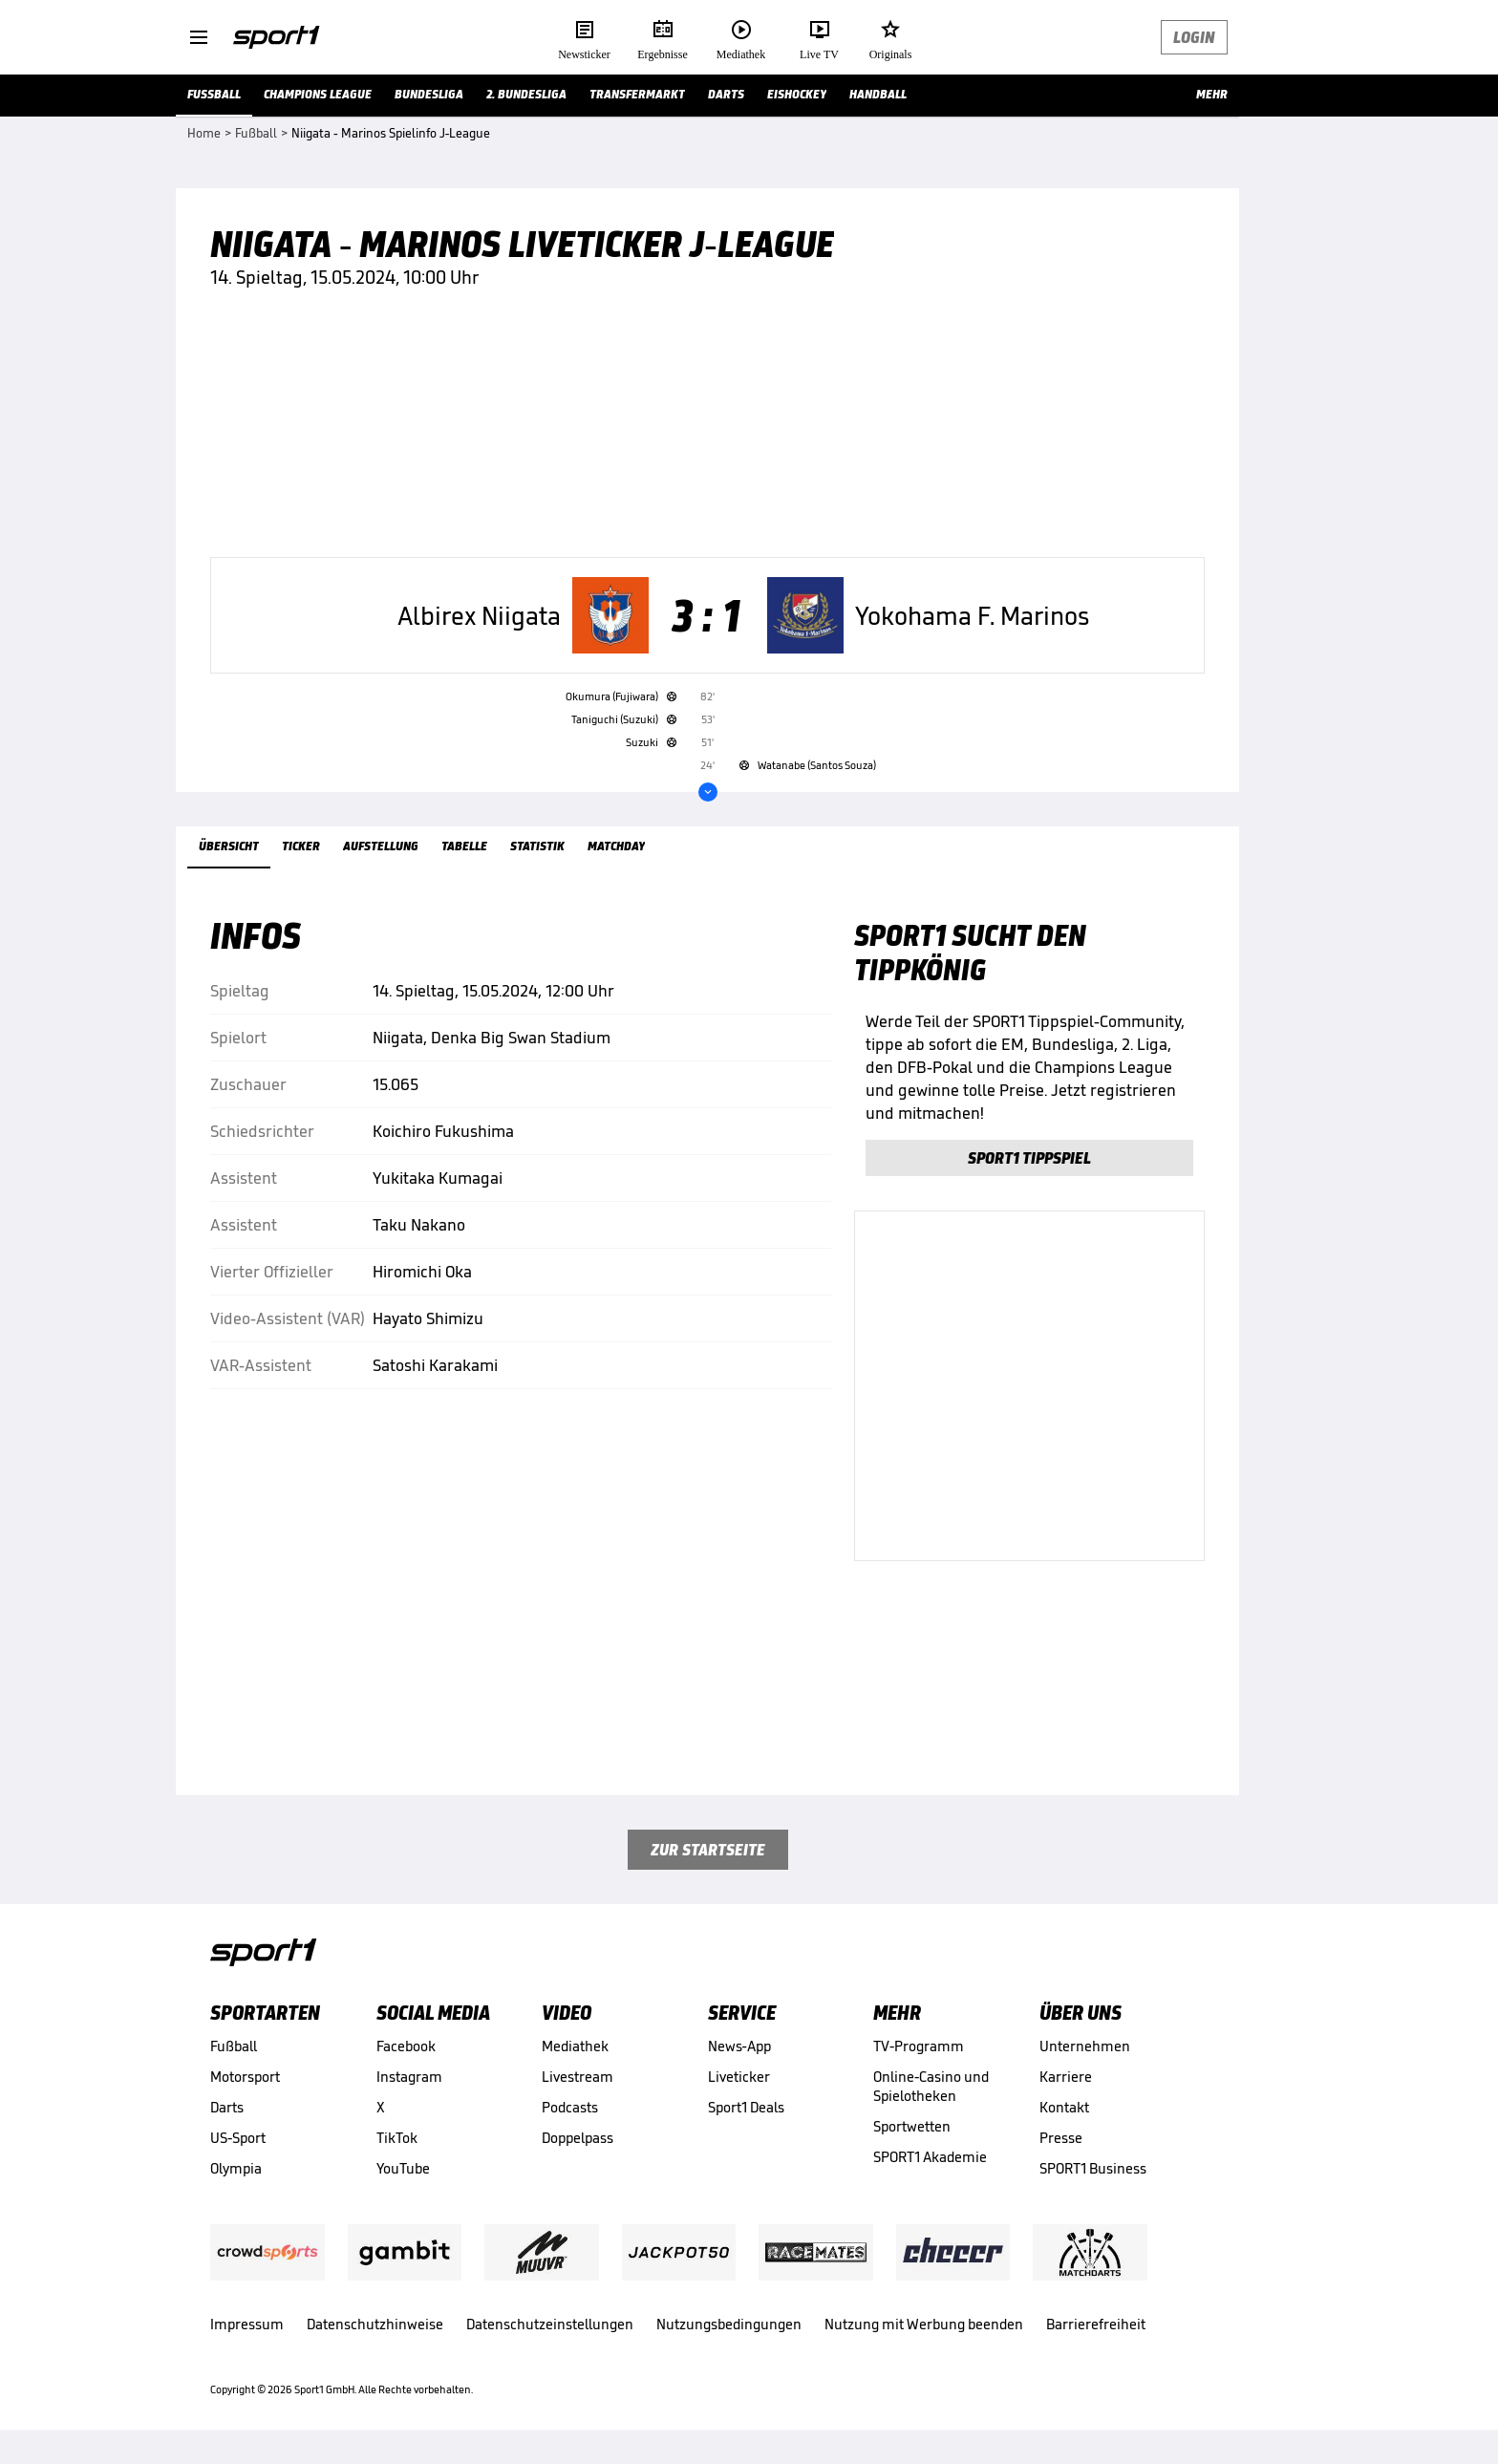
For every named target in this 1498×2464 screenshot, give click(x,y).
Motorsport (245, 2077)
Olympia (236, 2168)
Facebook (406, 2046)
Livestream (577, 2077)
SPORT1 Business (1092, 2168)
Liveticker (739, 2077)
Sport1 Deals (746, 2107)
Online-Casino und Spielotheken (931, 2086)
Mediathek (575, 2046)
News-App (739, 2046)
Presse (1060, 2138)
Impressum (247, 2324)
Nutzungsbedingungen (729, 2324)
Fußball (233, 2046)
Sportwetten (912, 2126)
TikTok (396, 2138)
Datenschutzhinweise (375, 2324)
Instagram (409, 2077)
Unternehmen (1084, 2046)
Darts (227, 2107)
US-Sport (238, 2138)
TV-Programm (918, 2046)
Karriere (1065, 2077)
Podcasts (570, 2107)
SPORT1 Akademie (930, 2157)
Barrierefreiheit (1095, 2324)
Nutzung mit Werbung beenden (923, 2324)
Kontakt (1064, 2107)
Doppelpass (577, 2138)
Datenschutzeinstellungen (549, 2324)
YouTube (403, 2168)
